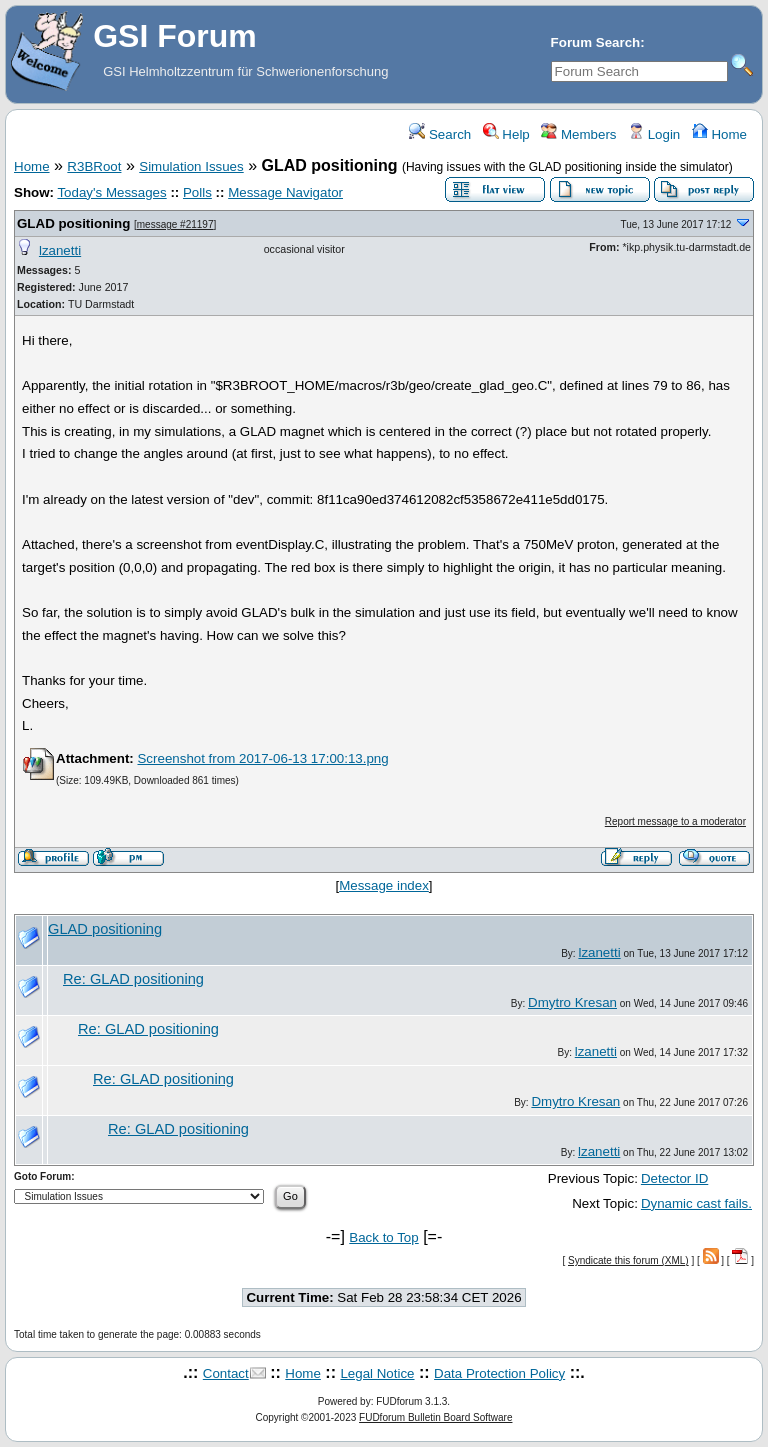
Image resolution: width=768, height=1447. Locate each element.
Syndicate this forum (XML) (628, 1260)
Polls (197, 192)
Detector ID (674, 1178)
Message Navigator (285, 192)
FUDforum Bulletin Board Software (435, 1417)
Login (654, 134)
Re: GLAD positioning (133, 979)
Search (440, 134)
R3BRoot (94, 166)
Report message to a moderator (675, 821)
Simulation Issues (191, 166)
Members (578, 134)
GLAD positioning (73, 223)
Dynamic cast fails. (696, 1203)
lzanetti (60, 250)
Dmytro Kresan (572, 1002)
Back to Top (383, 1237)
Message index (384, 885)
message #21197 (175, 224)
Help (506, 134)
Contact (226, 1373)
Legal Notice (377, 1373)
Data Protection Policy (499, 1373)
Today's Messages (111, 192)
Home (719, 134)
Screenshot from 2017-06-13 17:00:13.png (262, 758)
